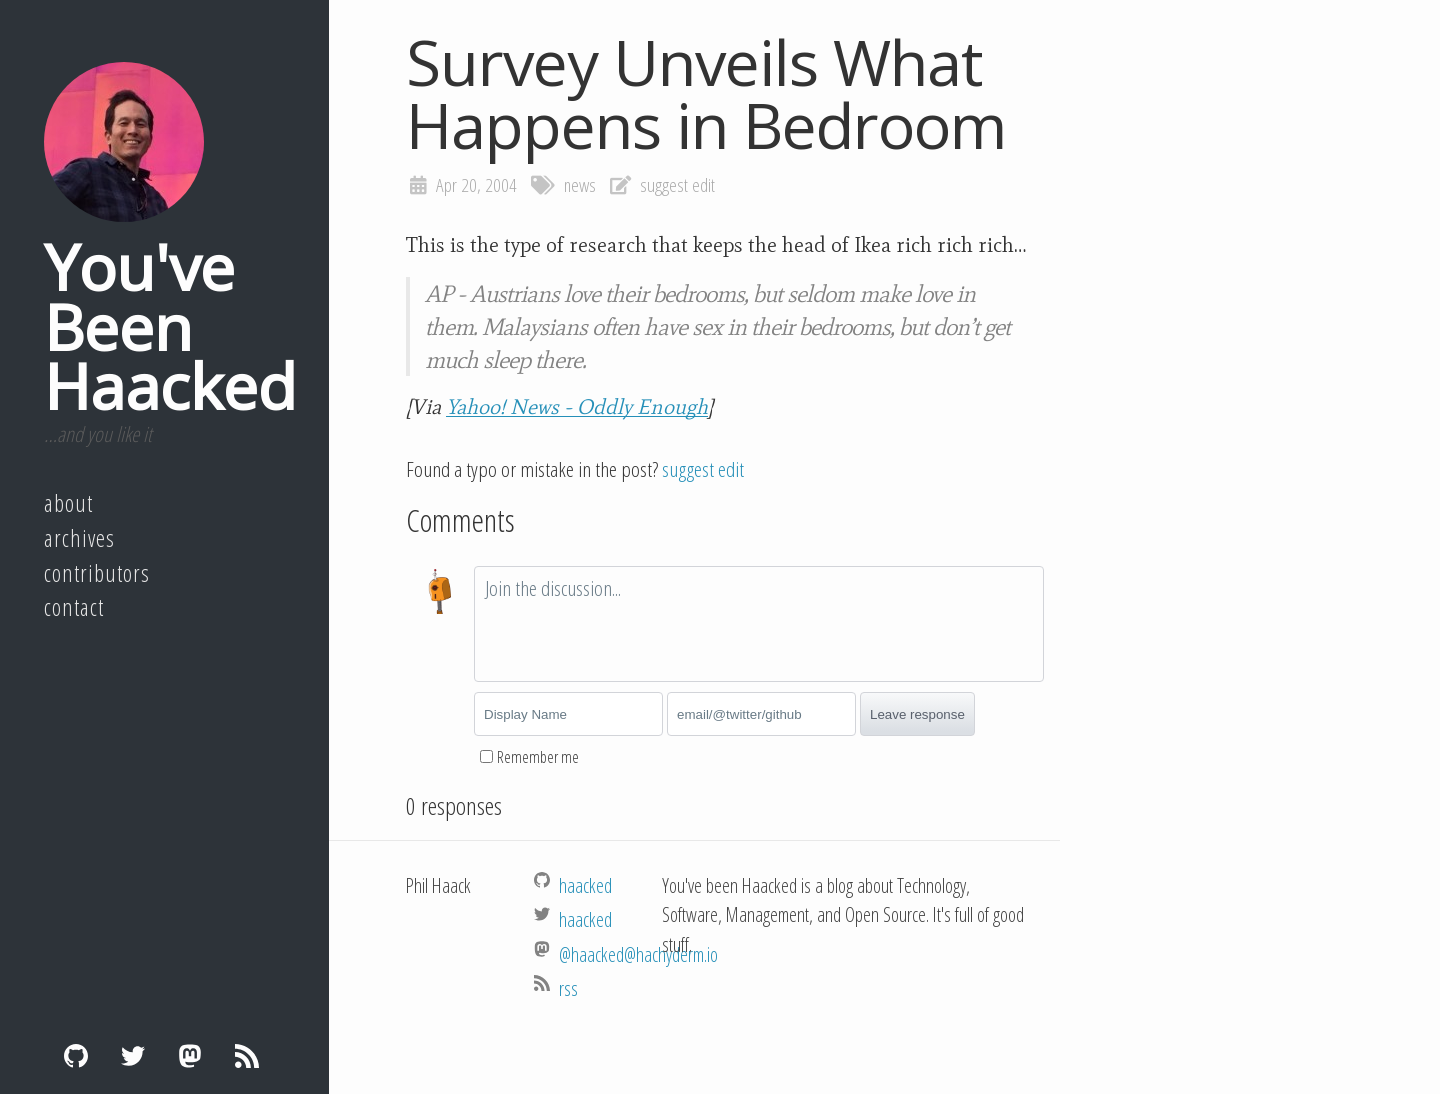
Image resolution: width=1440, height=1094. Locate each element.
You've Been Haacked (170, 326)
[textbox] (759, 624)
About (68, 503)
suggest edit (677, 185)
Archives (79, 538)
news (580, 185)
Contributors (97, 573)
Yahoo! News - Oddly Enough (577, 407)
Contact (74, 607)
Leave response (917, 714)
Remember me (538, 757)
